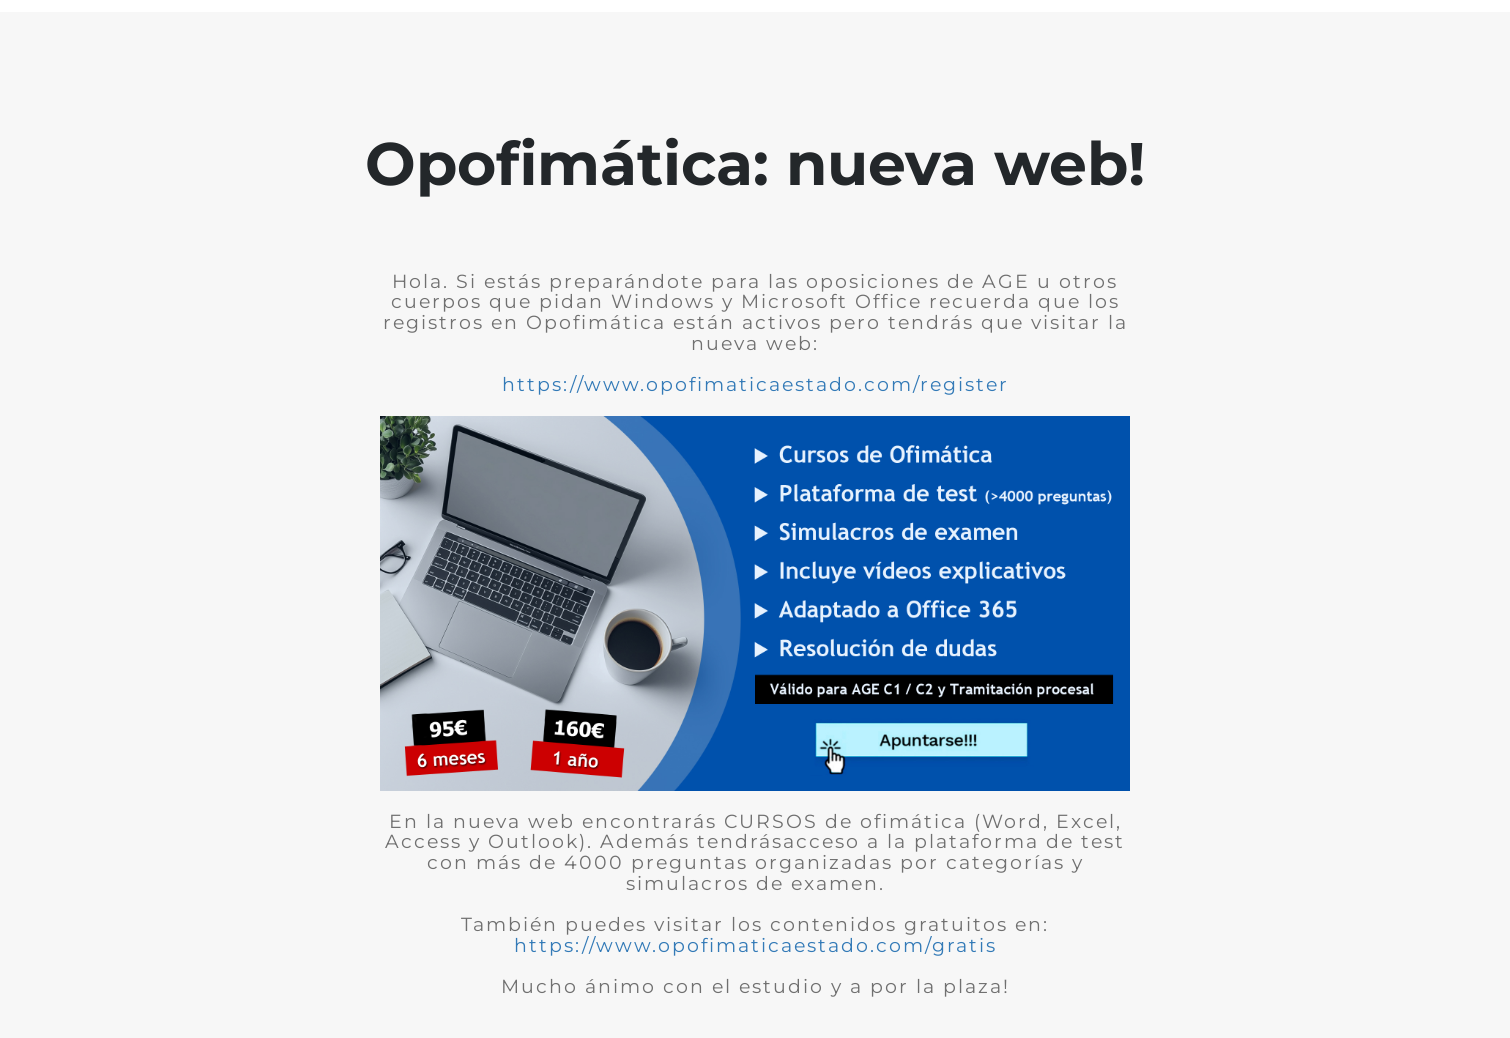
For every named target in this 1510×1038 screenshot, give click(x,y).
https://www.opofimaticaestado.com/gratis (755, 945)
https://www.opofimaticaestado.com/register (755, 384)
